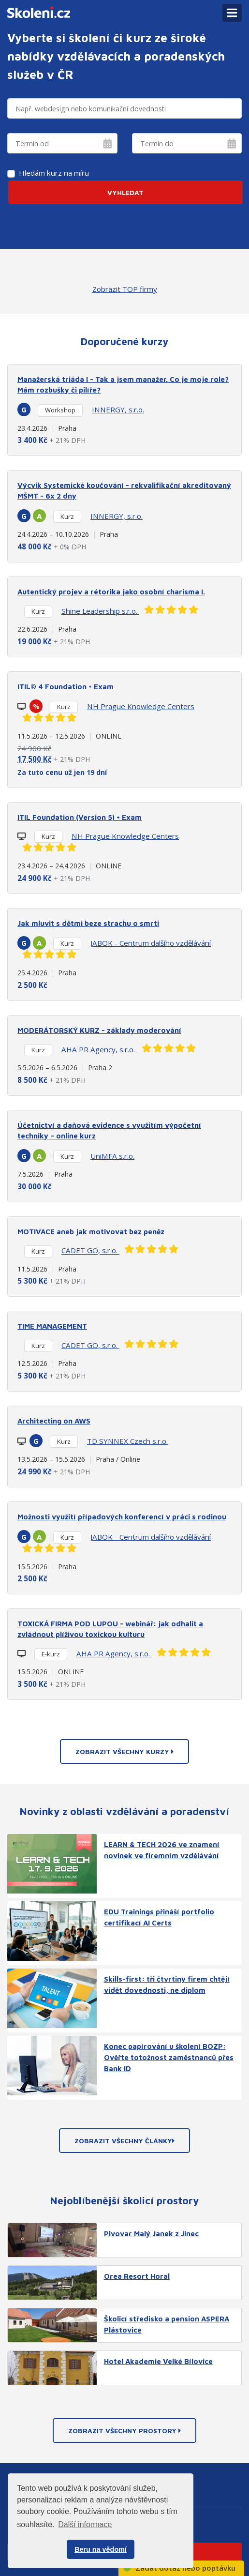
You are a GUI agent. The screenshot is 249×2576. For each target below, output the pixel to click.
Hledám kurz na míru (54, 173)
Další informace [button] (85, 2524)
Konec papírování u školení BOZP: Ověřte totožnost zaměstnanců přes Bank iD (169, 2057)
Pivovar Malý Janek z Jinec (151, 2233)
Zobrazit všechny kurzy (124, 1751)
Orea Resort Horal (137, 2276)
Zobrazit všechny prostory (124, 2430)
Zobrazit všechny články (124, 2141)
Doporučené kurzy (124, 341)
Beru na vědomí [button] (100, 2549)
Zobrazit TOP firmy (124, 289)
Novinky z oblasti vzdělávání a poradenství (124, 1811)
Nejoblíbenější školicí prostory (124, 2200)
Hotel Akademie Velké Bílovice (158, 2361)
